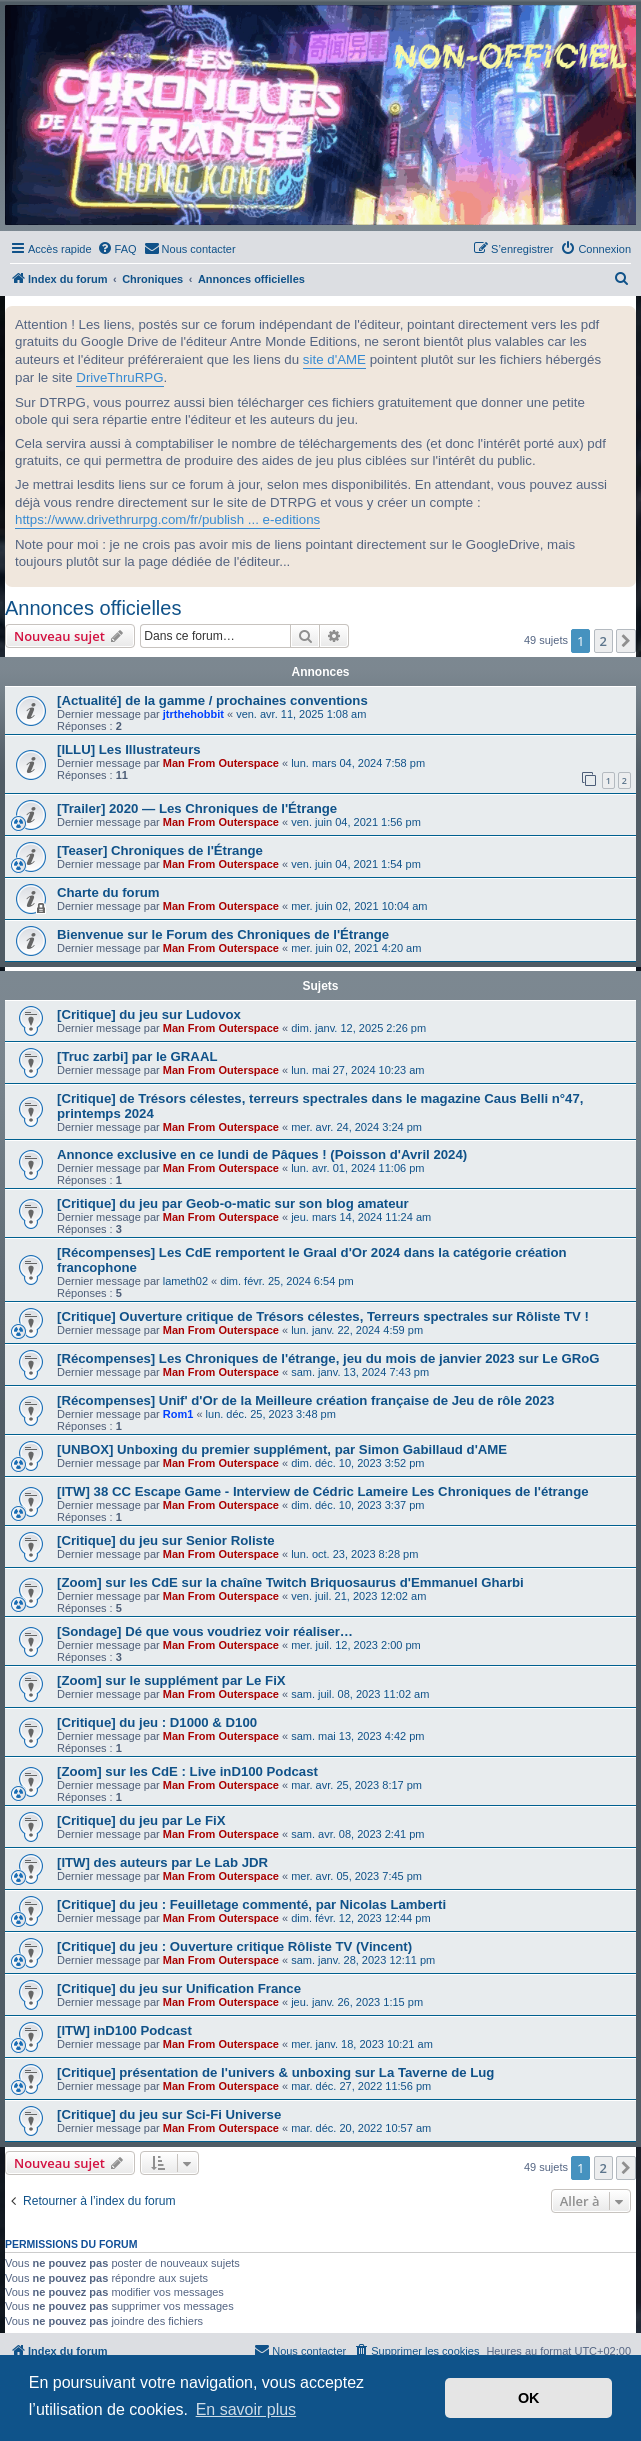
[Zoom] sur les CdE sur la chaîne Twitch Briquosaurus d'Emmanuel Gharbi (290, 1582)
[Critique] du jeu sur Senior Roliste (166, 1540)
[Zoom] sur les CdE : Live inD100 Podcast (187, 1771)
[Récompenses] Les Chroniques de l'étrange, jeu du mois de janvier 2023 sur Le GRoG (328, 1358)
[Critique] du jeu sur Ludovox (149, 1014)
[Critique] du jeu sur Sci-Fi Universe (169, 2114)
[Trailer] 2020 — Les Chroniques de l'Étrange (197, 808)
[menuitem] (117, 249)
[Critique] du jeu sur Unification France (179, 1988)
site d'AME (334, 359)
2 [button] (603, 641)
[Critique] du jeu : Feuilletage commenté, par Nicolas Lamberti (251, 1904)
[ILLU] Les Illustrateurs (129, 749)
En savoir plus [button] (246, 2409)
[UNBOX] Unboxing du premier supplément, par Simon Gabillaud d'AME (282, 1449)
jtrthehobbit (193, 714)
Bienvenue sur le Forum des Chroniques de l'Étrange (223, 934)
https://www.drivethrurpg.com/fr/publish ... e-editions (167, 519)
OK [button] (529, 2398)
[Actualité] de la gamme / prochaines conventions (212, 700)
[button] (626, 641)
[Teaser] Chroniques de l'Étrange (160, 850)
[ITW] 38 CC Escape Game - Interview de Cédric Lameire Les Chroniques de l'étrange (323, 1491)
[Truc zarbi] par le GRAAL (137, 1056)
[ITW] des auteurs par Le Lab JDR (162, 1862)
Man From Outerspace (221, 763)
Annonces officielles (93, 608)
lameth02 (185, 1281)
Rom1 (178, 1414)
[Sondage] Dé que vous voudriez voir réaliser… (205, 1631)
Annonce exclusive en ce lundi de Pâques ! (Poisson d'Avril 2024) (262, 1154)
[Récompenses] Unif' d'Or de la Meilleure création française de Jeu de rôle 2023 (305, 1400)
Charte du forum (108, 892)
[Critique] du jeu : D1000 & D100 (157, 1722)
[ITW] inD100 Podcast (124, 2030)
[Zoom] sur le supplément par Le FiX (171, 1680)
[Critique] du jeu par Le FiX (141, 1820)
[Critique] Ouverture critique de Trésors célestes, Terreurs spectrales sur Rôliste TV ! (323, 1316)
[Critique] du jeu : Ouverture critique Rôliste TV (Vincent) (234, 1946)
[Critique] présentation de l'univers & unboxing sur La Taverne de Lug (275, 2072)
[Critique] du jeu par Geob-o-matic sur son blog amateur (233, 1203)
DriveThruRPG (119, 377)
